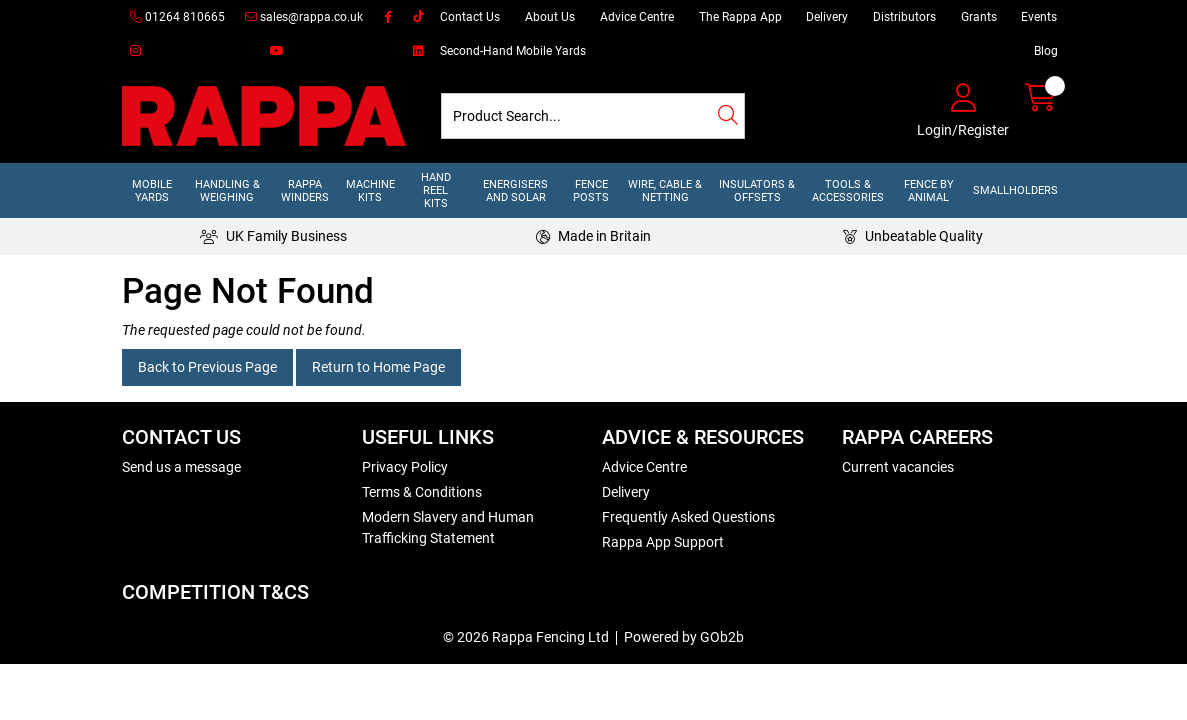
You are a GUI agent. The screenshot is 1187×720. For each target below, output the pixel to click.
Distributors (904, 17)
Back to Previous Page (207, 367)
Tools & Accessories (848, 191)
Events (1039, 17)
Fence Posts (591, 191)
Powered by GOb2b (684, 637)
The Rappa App (740, 17)
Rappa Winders (305, 191)
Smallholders (1015, 190)
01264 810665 (177, 17)
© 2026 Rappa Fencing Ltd (526, 637)
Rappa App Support (663, 542)
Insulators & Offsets (757, 191)
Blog (1046, 51)
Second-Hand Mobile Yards (513, 51)
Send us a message (181, 467)
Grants (979, 17)
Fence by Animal (929, 191)
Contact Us (470, 17)
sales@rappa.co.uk (304, 17)
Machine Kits (370, 191)
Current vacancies (898, 467)
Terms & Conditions (422, 492)
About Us (550, 17)
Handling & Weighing (227, 191)
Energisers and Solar (515, 191)
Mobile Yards (152, 191)
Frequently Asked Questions (688, 517)
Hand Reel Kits (436, 190)
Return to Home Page (378, 367)
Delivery (827, 17)
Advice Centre (637, 17)
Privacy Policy (405, 467)
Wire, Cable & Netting (665, 191)
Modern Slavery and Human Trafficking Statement (448, 527)
